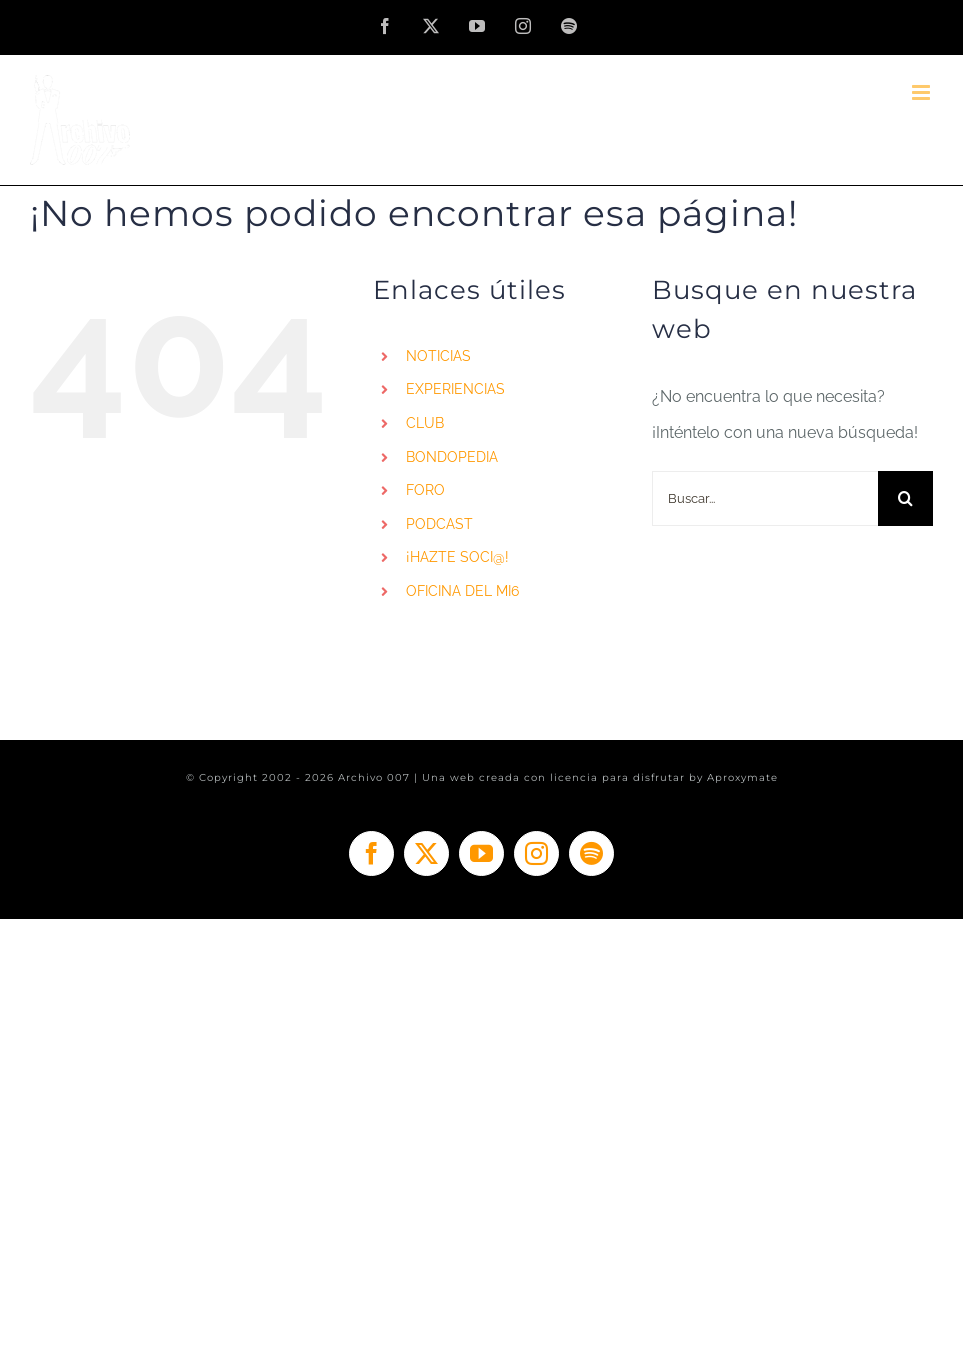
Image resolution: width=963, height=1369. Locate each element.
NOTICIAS (438, 356)
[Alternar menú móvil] (922, 92)
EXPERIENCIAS (455, 389)
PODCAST (439, 524)
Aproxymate (742, 777)
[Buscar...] (765, 498)
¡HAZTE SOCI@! (457, 557)
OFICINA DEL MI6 (462, 591)
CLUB (425, 423)
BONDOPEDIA (452, 457)
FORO (425, 490)
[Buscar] (905, 498)
